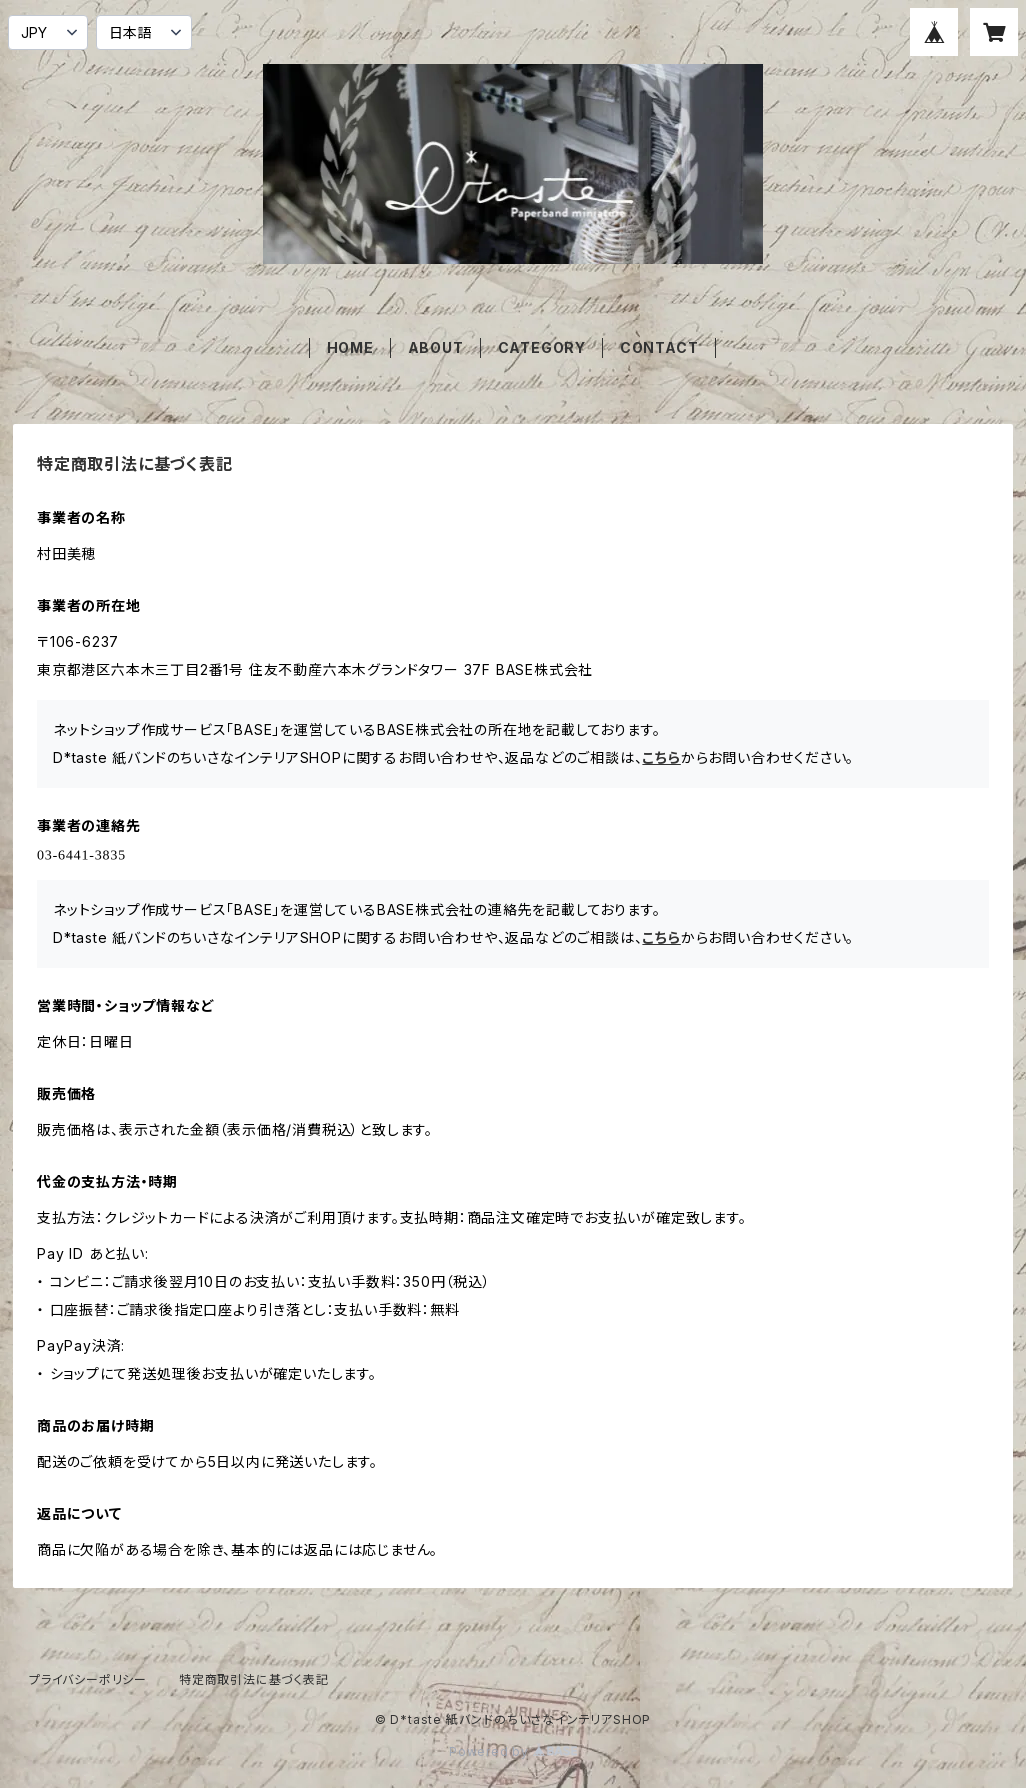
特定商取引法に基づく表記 (254, 1679)
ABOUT (436, 347)
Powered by (513, 1751)
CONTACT (659, 347)
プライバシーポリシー (88, 1679)
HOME (350, 347)
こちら (661, 757)
